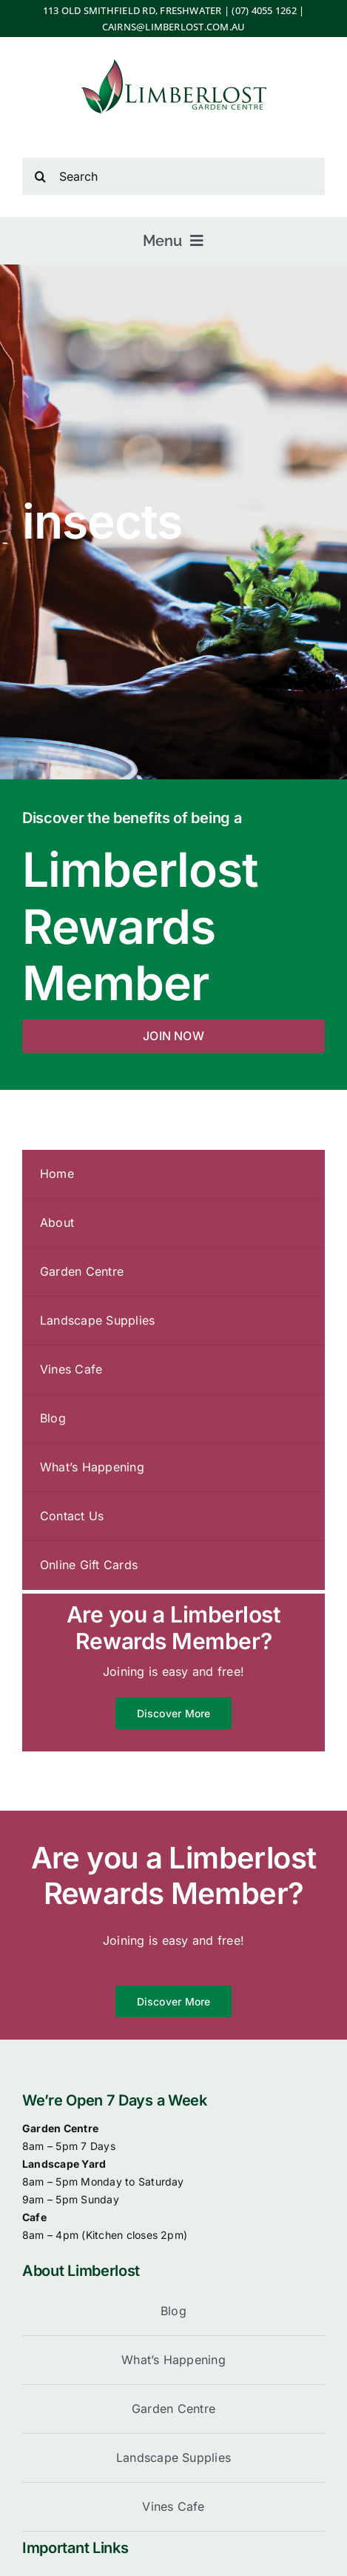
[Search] (173, 176)
